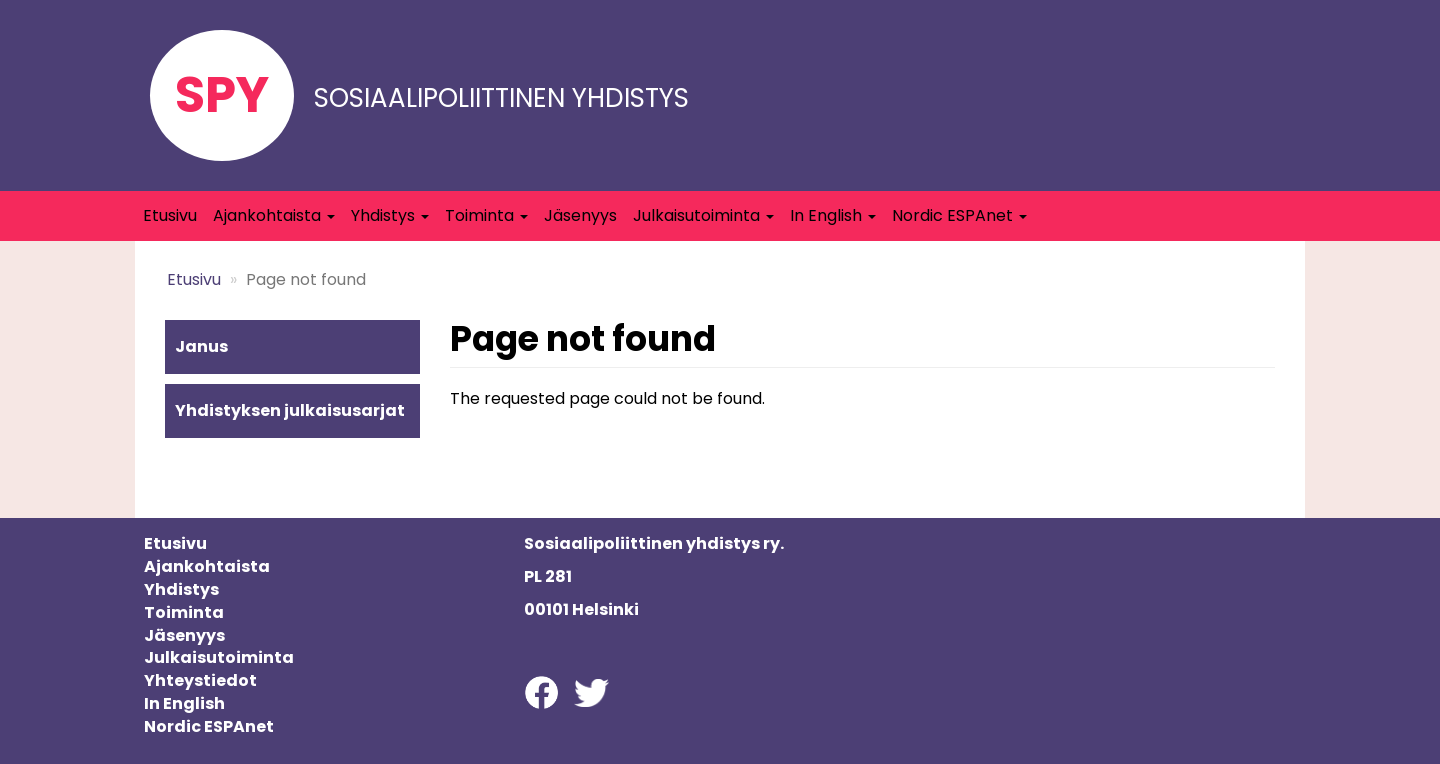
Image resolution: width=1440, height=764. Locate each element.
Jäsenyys (580, 215)
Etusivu (170, 215)
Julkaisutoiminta (703, 215)
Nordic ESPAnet (959, 215)
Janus (201, 346)
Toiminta (486, 215)
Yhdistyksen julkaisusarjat (290, 410)
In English (833, 215)
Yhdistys (390, 215)
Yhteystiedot (200, 680)
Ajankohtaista (274, 215)
